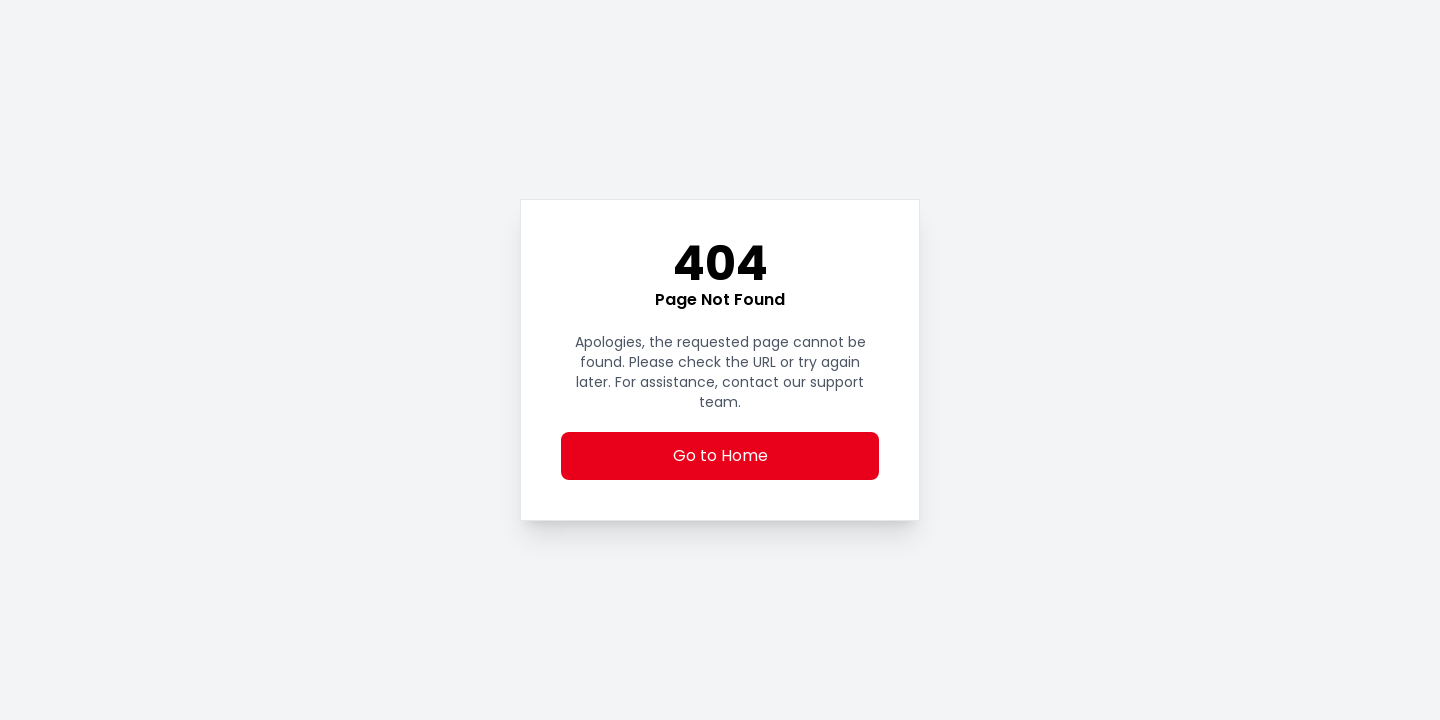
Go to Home (720, 455)
